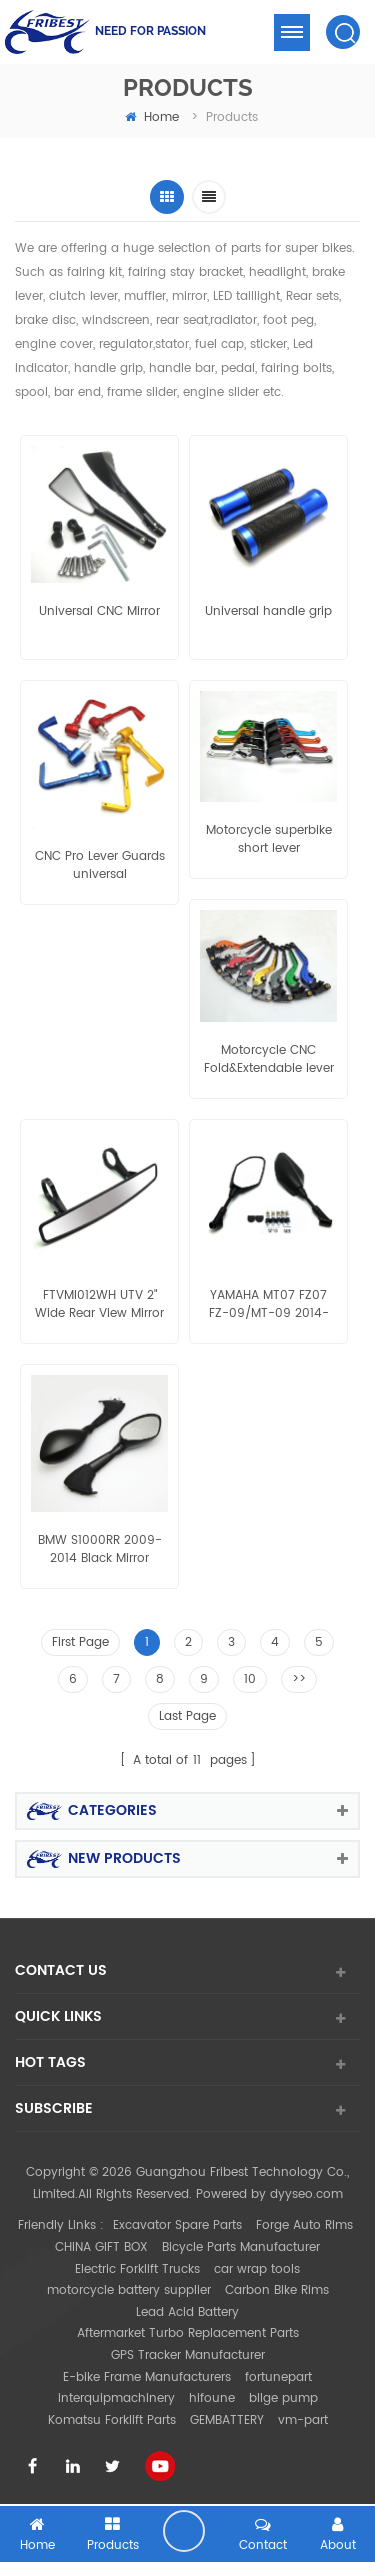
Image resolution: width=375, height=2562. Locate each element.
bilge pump (283, 2398)
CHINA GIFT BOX (101, 2247)
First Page (80, 1642)
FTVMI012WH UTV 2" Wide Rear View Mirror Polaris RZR (99, 1305)
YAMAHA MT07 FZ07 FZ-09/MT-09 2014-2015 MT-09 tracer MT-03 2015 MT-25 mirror (268, 1305)
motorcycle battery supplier (129, 2290)
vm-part (303, 2420)
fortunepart (278, 2377)
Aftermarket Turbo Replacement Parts (188, 2333)
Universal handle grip (268, 612)
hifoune (212, 2398)
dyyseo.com (306, 2194)
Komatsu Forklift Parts (112, 2420)
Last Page (187, 1716)
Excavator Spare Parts (177, 2225)
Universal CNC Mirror (99, 612)
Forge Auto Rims (304, 2225)
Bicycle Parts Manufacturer (241, 2247)
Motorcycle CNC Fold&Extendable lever (269, 1060)
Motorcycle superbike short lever (269, 840)
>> (299, 1679)
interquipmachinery (116, 2398)
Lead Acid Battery (187, 2312)
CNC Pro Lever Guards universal (100, 866)
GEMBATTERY (227, 2420)
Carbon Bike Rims (277, 2290)
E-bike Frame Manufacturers (147, 2377)
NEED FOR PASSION (150, 31)
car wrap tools (257, 2269)
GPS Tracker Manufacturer (188, 2355)
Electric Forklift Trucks (137, 2269)
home (152, 117)
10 (250, 1679)
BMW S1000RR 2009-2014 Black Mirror (100, 1550)
